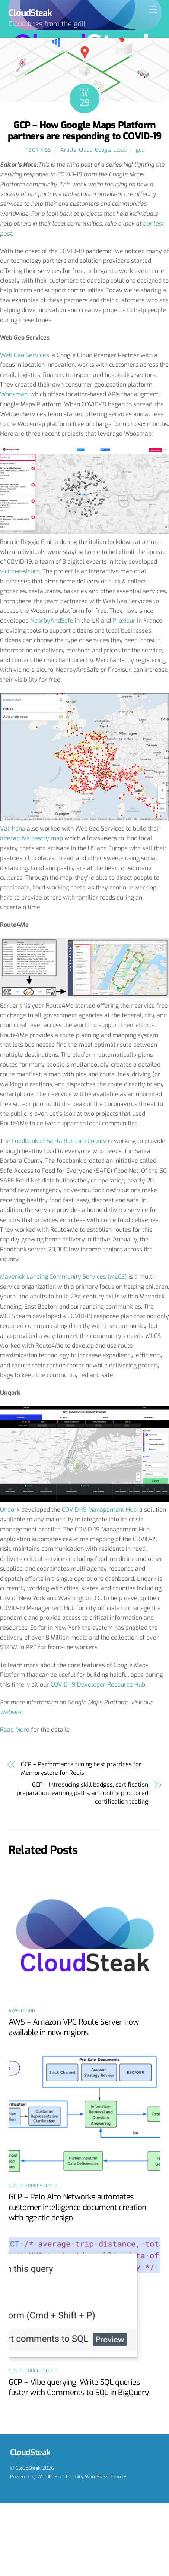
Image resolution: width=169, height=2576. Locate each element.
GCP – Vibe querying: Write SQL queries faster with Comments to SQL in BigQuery (79, 2387)
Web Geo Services (24, 355)
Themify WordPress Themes (96, 2476)
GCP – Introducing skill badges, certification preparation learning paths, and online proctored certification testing (82, 1793)
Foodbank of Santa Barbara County (59, 1141)
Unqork (10, 1510)
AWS (14, 2011)
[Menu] (153, 10)
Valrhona (12, 828)
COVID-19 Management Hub (99, 1510)
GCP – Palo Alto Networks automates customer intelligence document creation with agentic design (77, 2207)
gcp (140, 150)
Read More (14, 1729)
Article (68, 150)
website (10, 1712)
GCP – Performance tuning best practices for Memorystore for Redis (81, 1768)
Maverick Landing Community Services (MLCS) (63, 1277)
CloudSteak (28, 2468)
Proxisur (123, 620)
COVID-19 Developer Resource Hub (98, 1684)
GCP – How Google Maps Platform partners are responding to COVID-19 (84, 131)
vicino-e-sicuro (20, 571)
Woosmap (14, 394)
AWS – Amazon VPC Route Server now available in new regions (74, 2027)
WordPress (49, 2476)
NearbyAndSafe (51, 620)
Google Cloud (111, 150)
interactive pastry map (31, 838)
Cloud (85, 150)
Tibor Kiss (38, 150)
